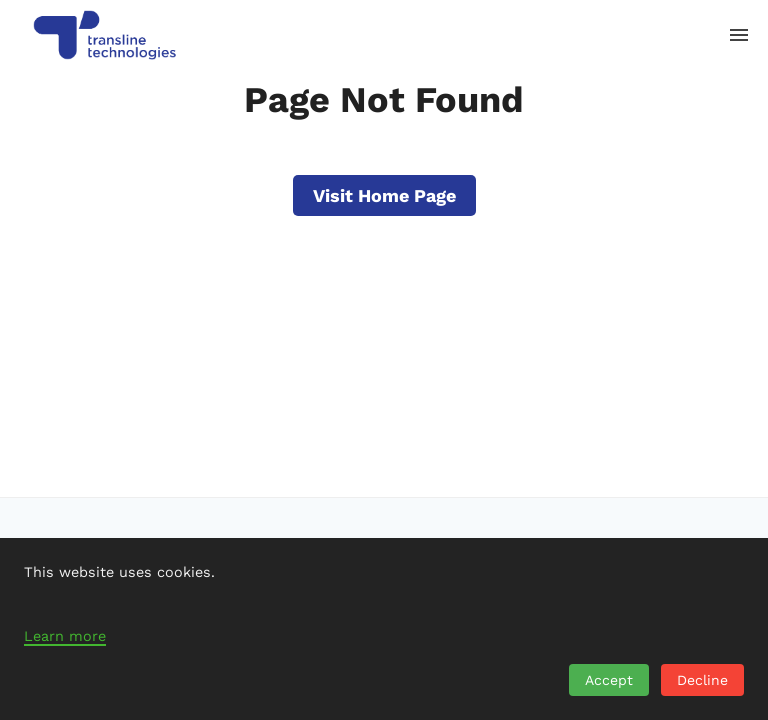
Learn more (65, 636)
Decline (702, 680)
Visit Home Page (384, 195)
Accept (609, 680)
